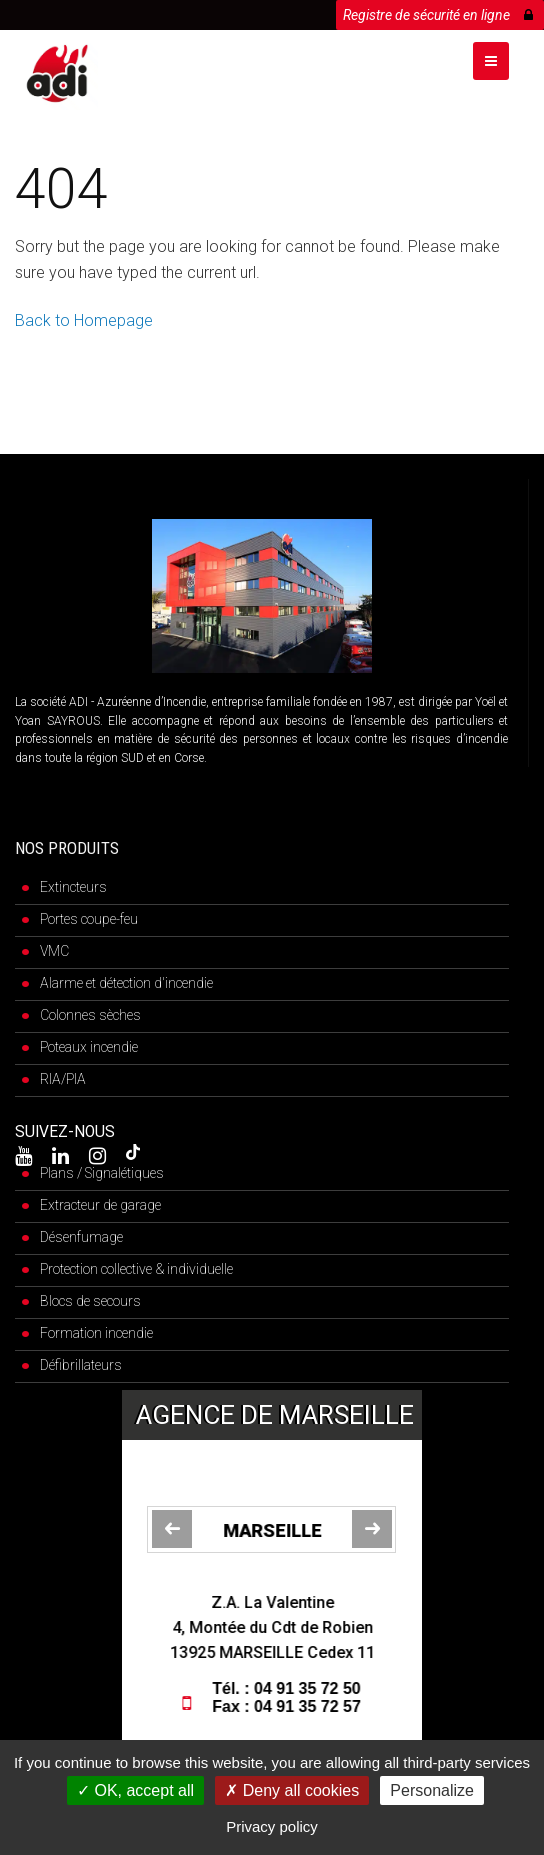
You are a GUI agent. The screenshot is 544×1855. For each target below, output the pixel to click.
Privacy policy (272, 1826)
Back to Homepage (84, 320)
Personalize (432, 1790)
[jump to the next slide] (372, 1529)
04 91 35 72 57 (310, 1706)
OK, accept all (135, 1790)
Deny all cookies (292, 1790)
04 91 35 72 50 (310, 1688)
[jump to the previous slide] (172, 1529)
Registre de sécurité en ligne (438, 11)
